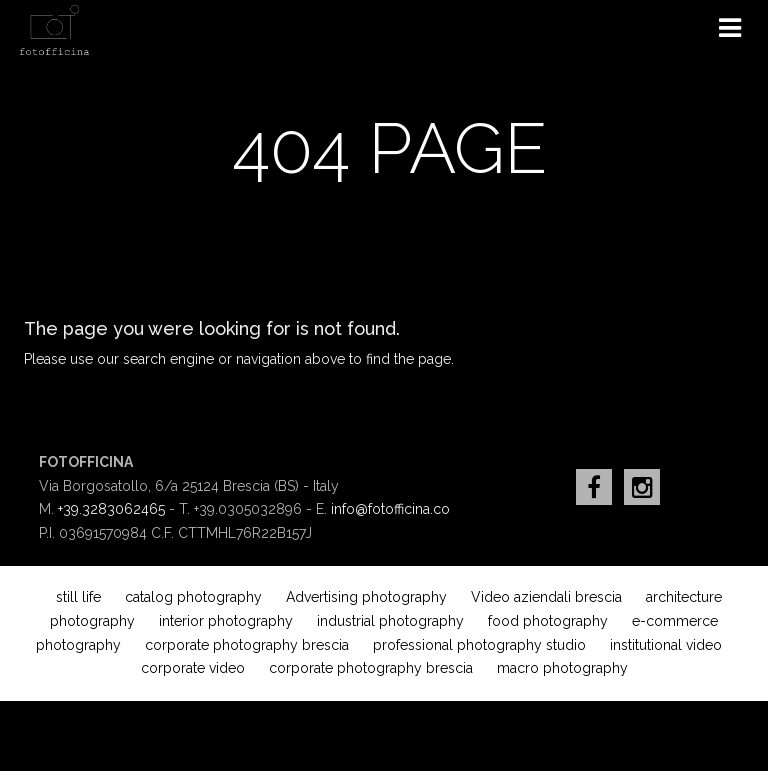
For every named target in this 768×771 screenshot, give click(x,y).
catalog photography (193, 597)
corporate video (193, 668)
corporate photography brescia (247, 645)
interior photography (226, 621)
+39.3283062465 (111, 509)
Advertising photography (366, 597)
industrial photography (390, 621)
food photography (548, 621)
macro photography (562, 668)
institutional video (666, 645)
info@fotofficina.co (390, 509)
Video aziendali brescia (546, 597)
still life (78, 597)
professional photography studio (479, 645)
